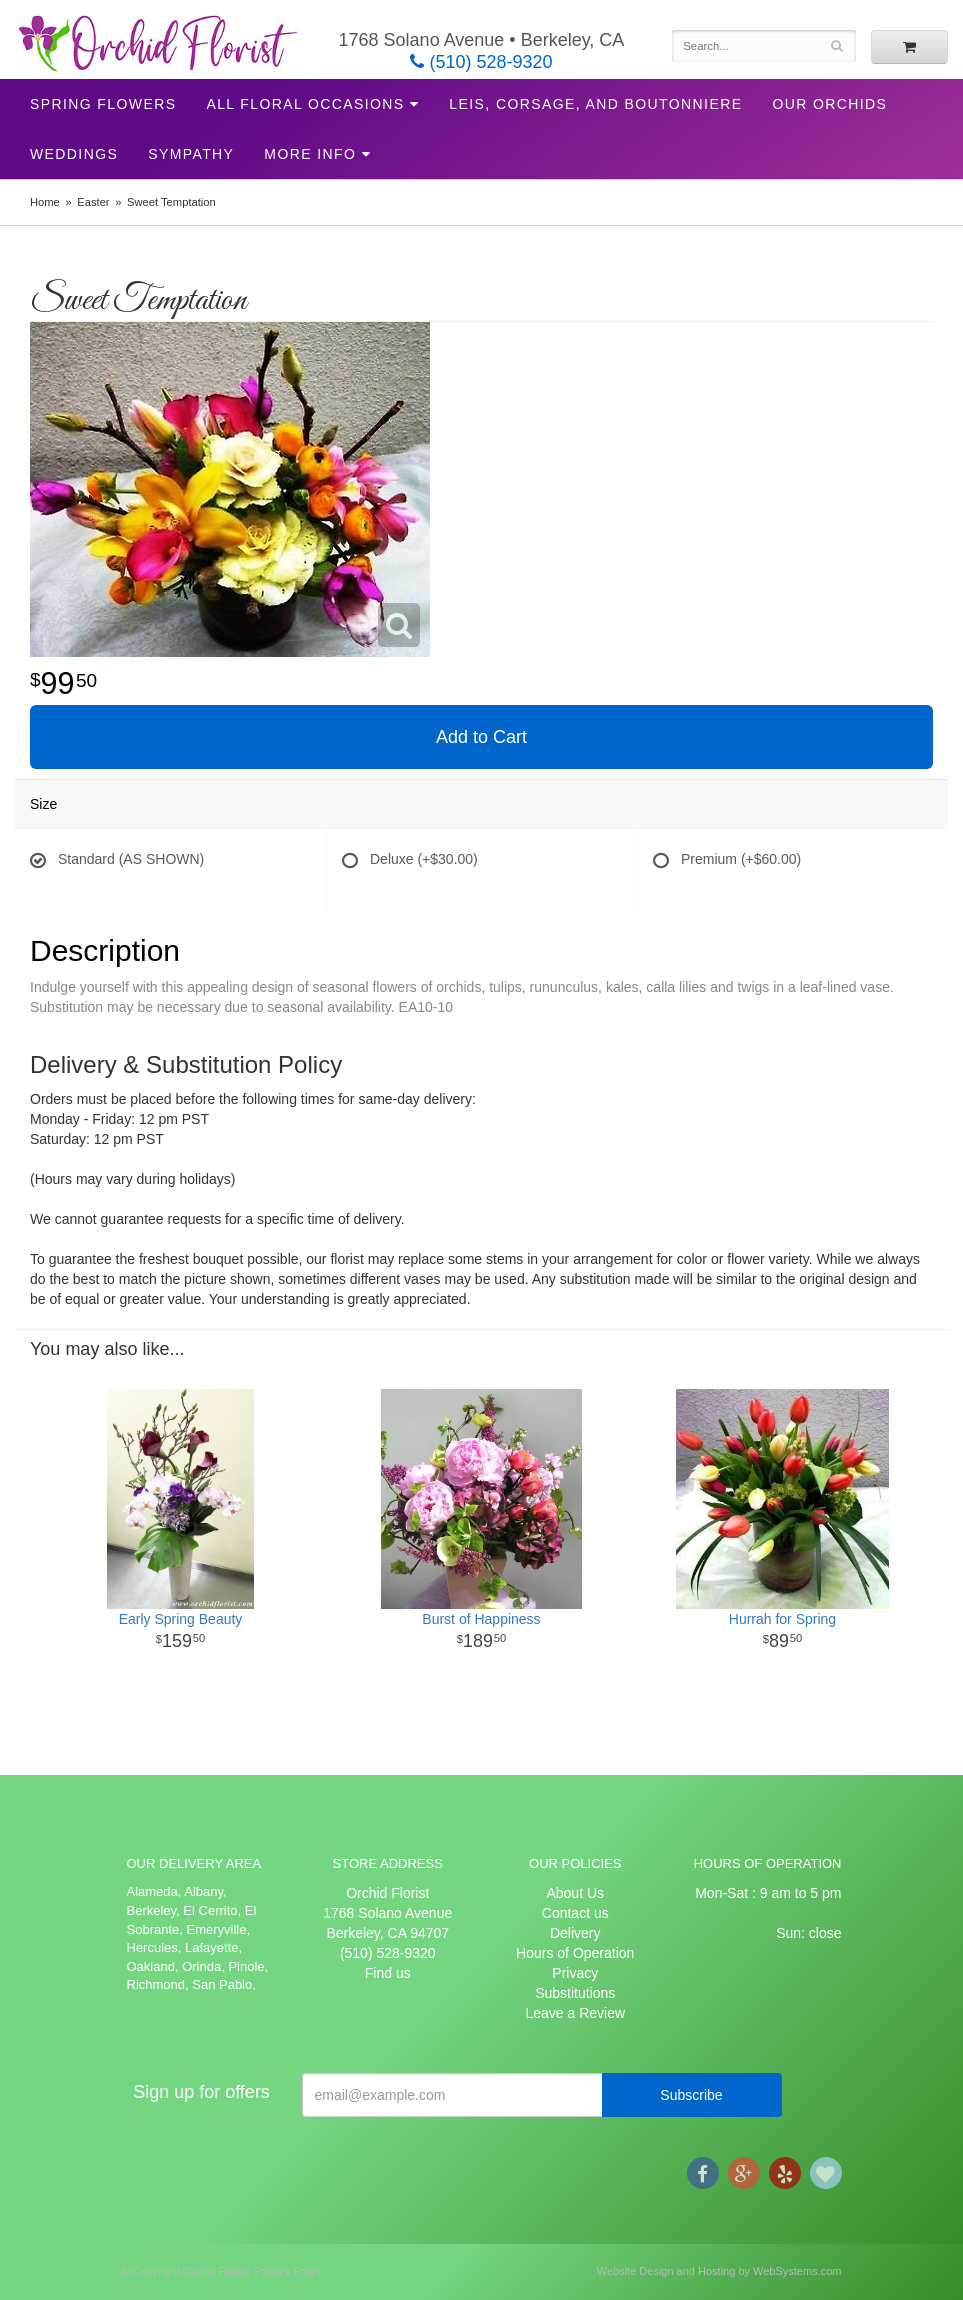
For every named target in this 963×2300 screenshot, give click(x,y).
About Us (575, 1893)
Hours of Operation (575, 1953)
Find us (388, 1973)
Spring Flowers (103, 104)
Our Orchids (829, 104)
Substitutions (575, 1993)
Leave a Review (575, 2013)
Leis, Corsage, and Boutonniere (595, 104)
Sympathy (191, 154)
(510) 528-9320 (481, 62)
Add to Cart (481, 737)
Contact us (575, 1913)
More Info (310, 154)
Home (45, 202)
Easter (93, 202)
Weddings (74, 154)
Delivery (575, 1933)
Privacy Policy (288, 2271)
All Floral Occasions (305, 104)
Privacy (575, 1973)
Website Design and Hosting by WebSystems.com (719, 2271)
